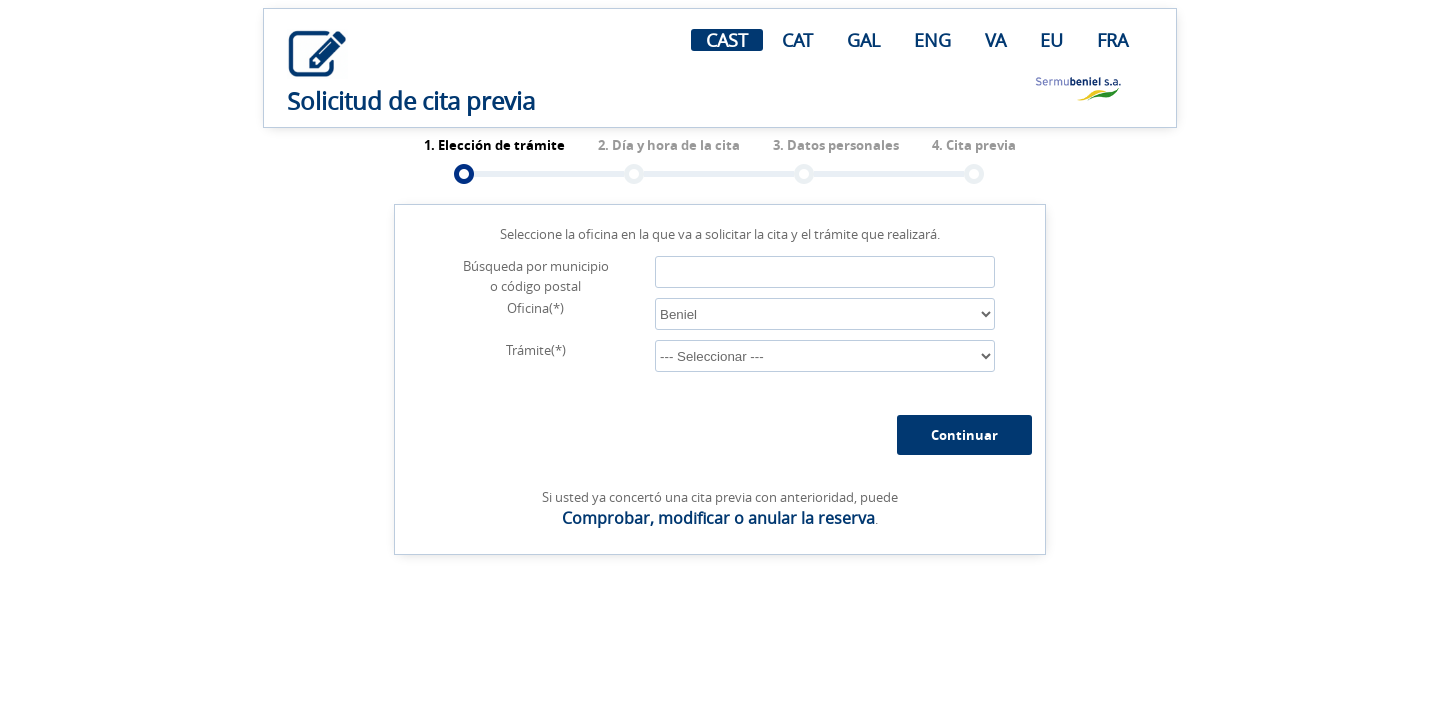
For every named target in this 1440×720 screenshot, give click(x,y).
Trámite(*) (536, 350)
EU (1051, 40)
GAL (863, 40)
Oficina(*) (535, 308)
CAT (797, 40)
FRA (1112, 40)
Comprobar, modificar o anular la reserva (718, 518)
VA (995, 40)
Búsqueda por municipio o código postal (536, 276)
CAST (727, 40)
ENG (932, 40)
